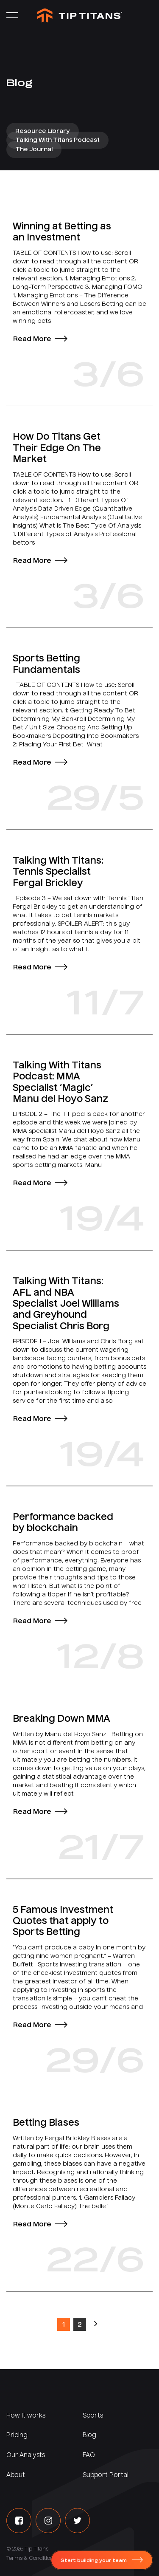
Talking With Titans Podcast (57, 140)
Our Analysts (25, 2455)
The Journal (34, 150)
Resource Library (42, 131)
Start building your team (94, 2561)
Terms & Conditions (31, 2558)
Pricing (17, 2435)
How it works (25, 2416)
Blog (89, 2435)
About (15, 2475)
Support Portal (105, 2475)
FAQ (89, 2455)
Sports (93, 2416)
